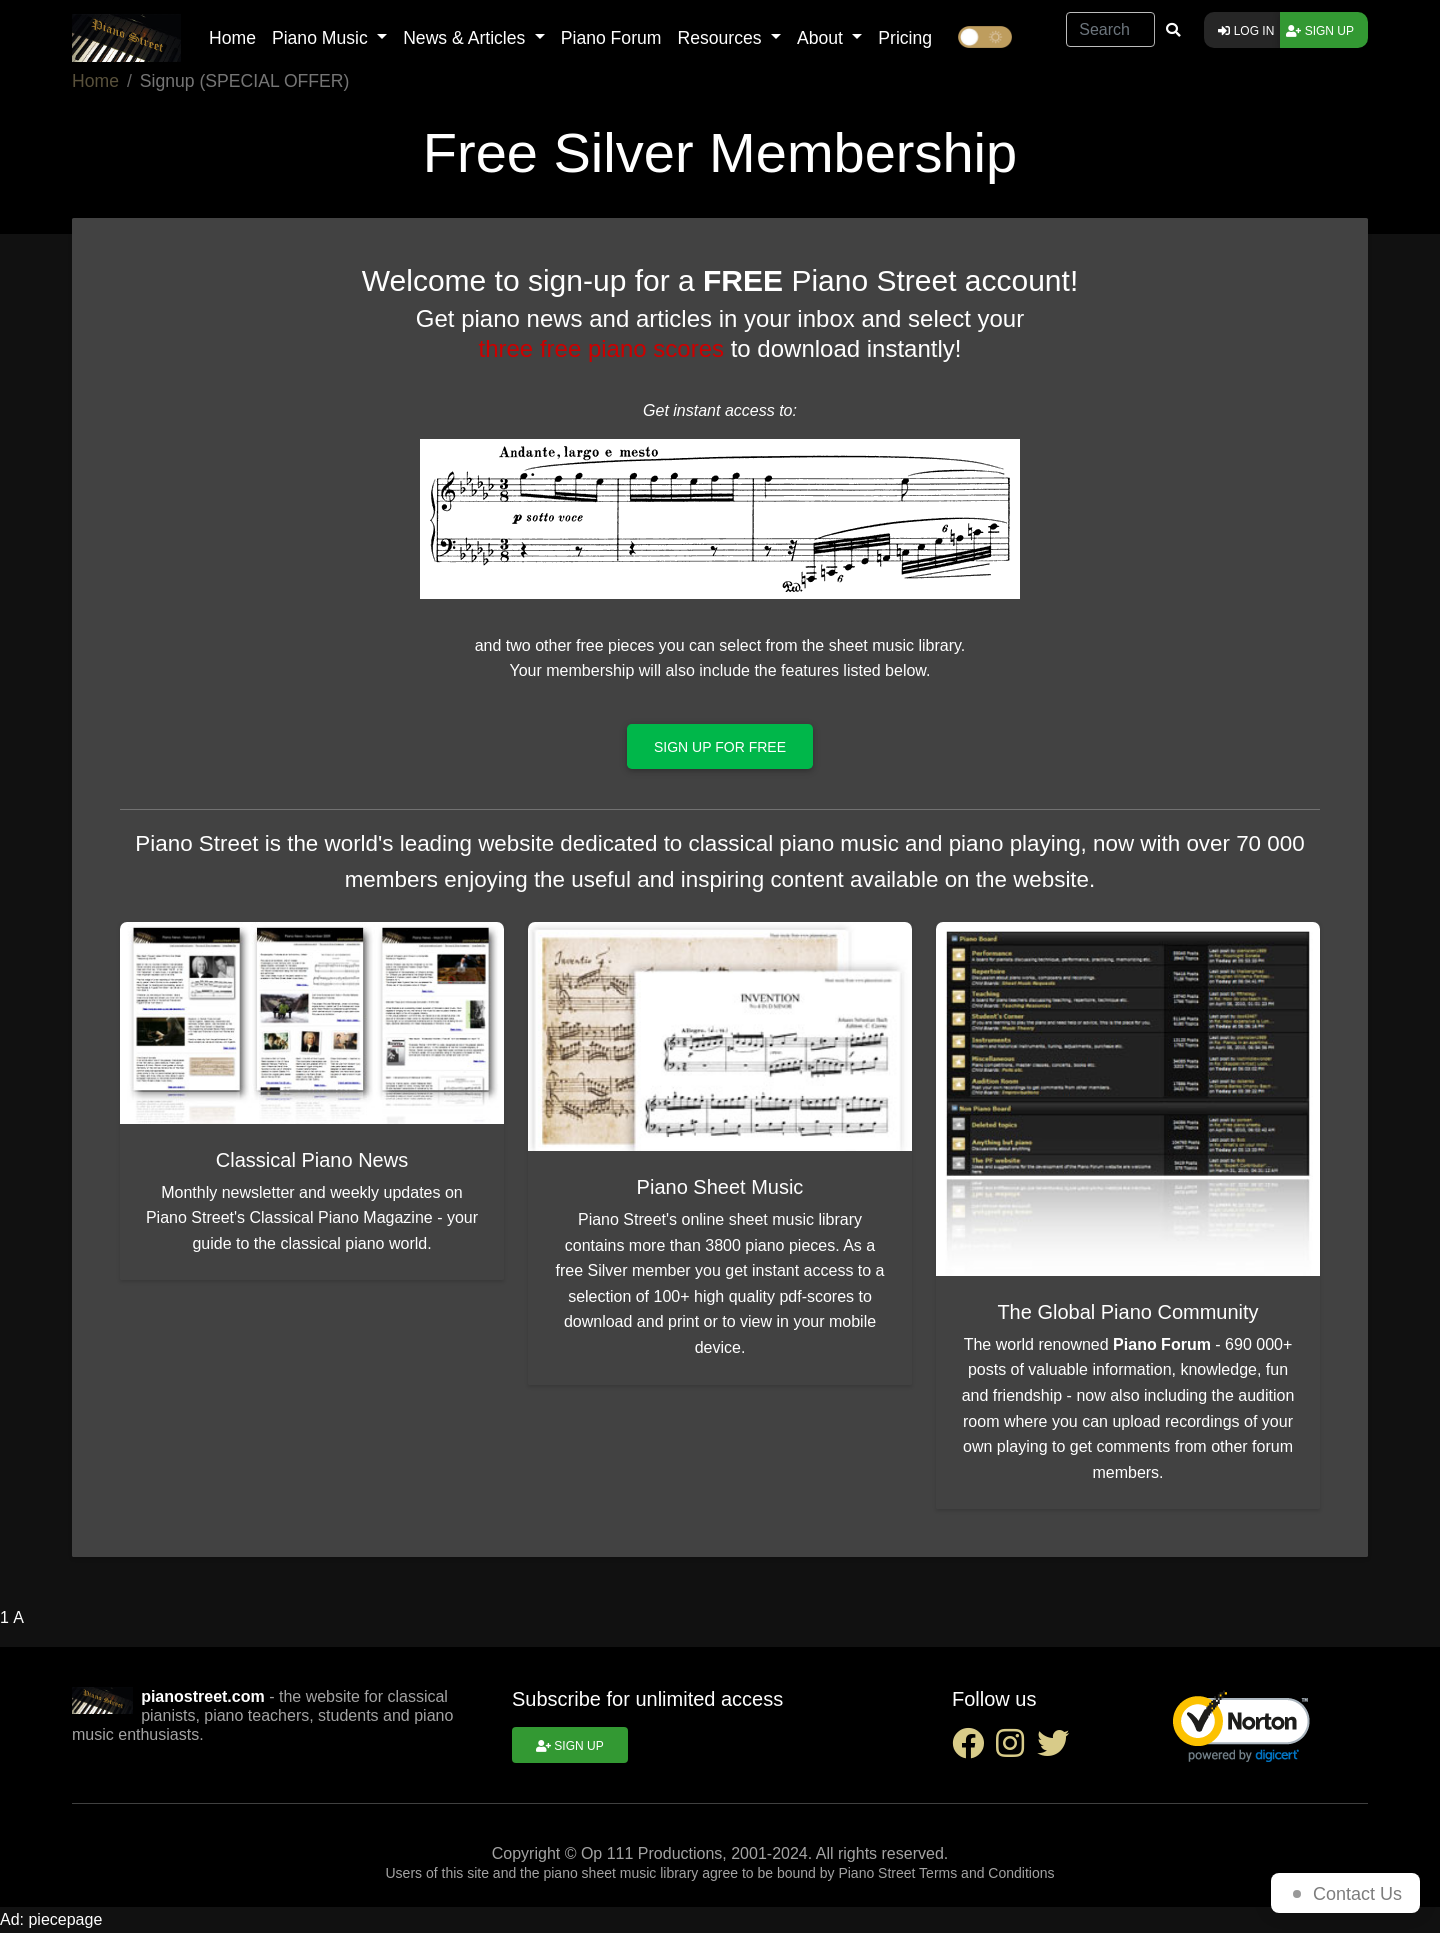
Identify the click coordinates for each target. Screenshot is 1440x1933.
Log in (1246, 31)
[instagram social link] (1016, 1749)
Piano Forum (611, 38)
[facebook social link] (974, 1749)
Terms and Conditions (986, 1873)
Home (232, 38)
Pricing (905, 38)
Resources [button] (721, 38)
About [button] (822, 38)
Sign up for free (720, 747)
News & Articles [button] (466, 38)
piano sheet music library (620, 1873)
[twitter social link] (1057, 1749)
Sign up (1320, 31)
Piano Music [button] (322, 38)
